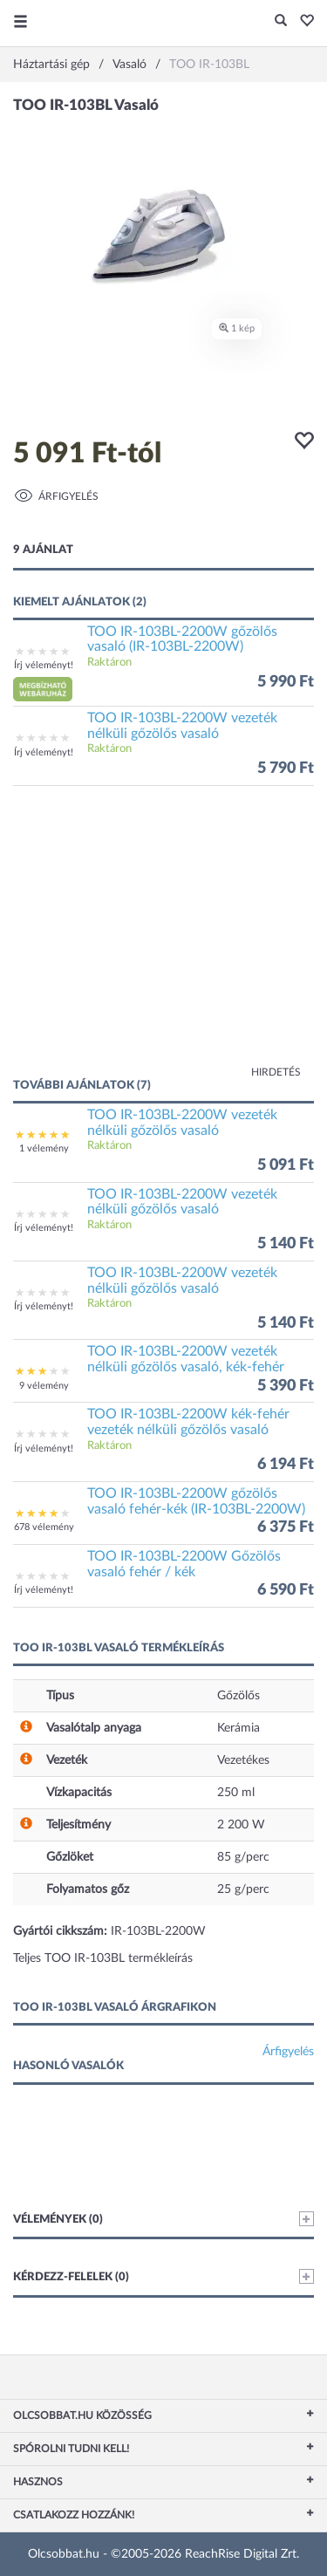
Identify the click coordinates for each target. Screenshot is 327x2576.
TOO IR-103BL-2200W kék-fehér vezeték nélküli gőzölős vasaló (188, 1422)
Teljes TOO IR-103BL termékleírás (103, 1958)
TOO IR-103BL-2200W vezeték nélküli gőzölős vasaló (182, 726)
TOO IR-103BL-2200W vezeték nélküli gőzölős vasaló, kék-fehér (185, 1359)
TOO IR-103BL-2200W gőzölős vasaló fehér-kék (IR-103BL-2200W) (196, 1501)
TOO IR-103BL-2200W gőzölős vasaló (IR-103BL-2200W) (182, 639)
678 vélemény (44, 1527)
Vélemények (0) (163, 2218)
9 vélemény (44, 1385)
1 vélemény (44, 1148)
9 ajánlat (43, 550)
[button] (302, 22)
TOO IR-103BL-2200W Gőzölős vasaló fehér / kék (184, 1564)
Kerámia (238, 1728)
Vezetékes (243, 1760)
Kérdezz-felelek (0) (163, 2276)
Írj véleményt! (43, 665)
